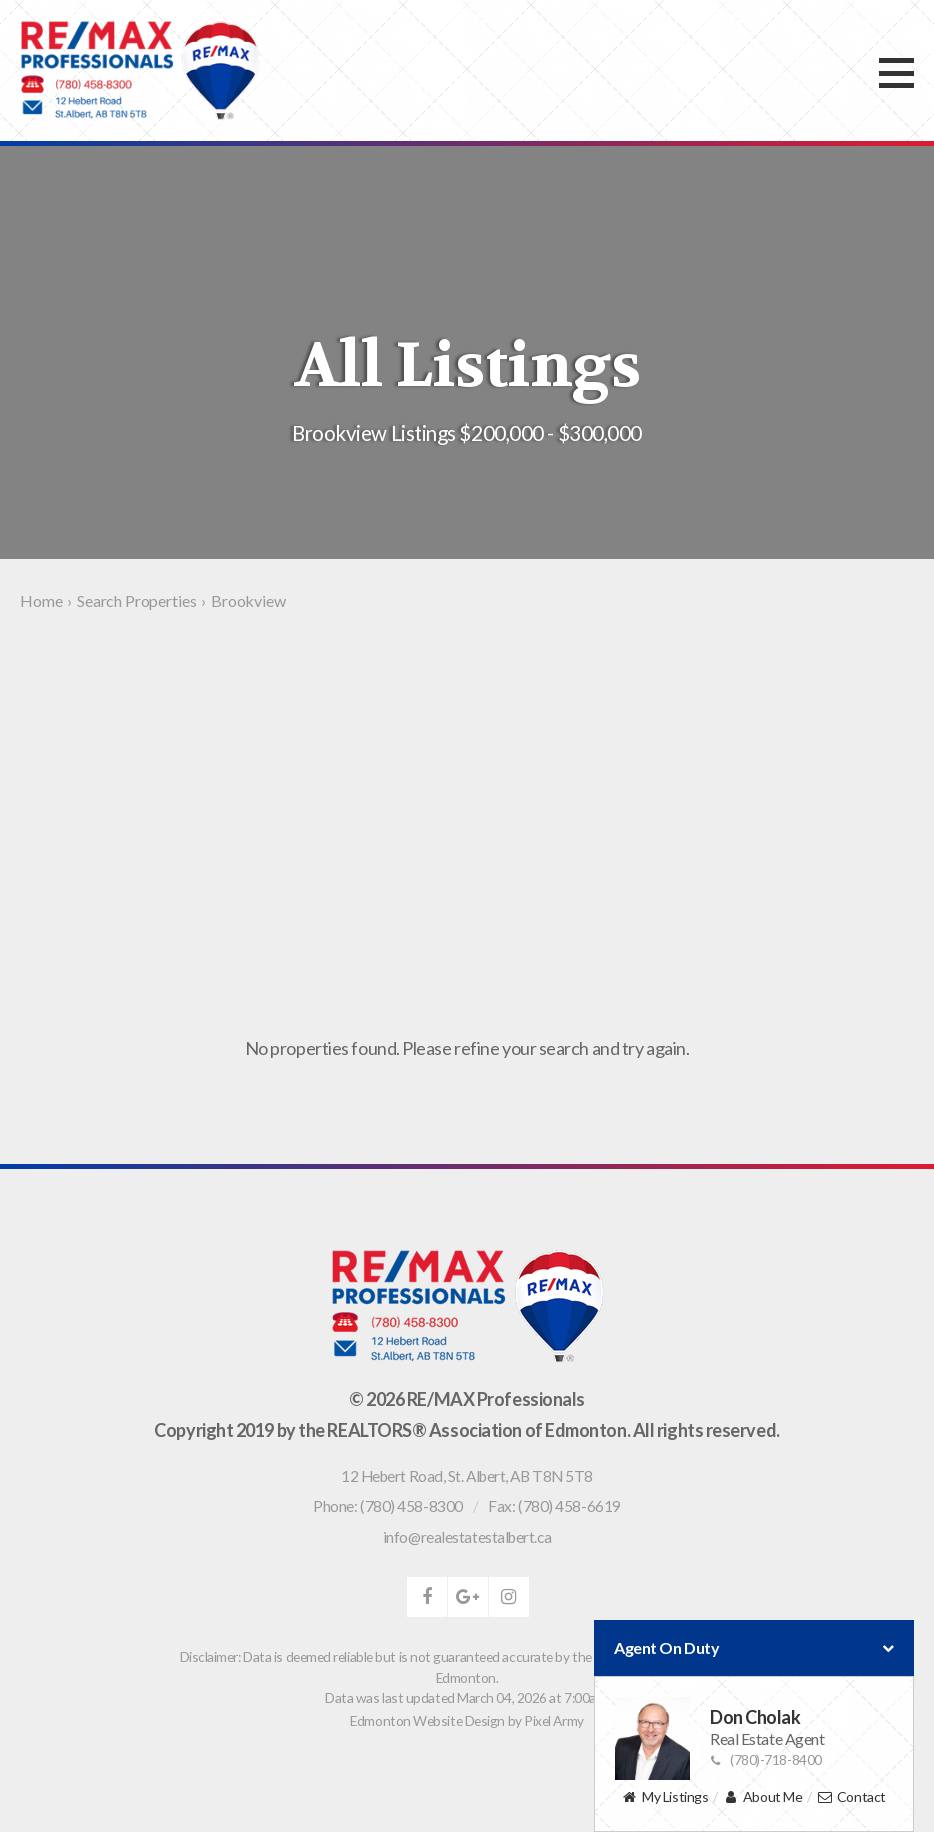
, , (467, 1476)
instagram (509, 1597)
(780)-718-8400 (766, 1759)
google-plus (468, 1597)
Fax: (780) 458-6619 (554, 1506)
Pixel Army (554, 1720)
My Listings (665, 1797)
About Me (762, 1797)
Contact (851, 1797)
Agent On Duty (754, 1648)
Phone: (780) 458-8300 (388, 1506)
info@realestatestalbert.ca (467, 1537)
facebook (427, 1597)
